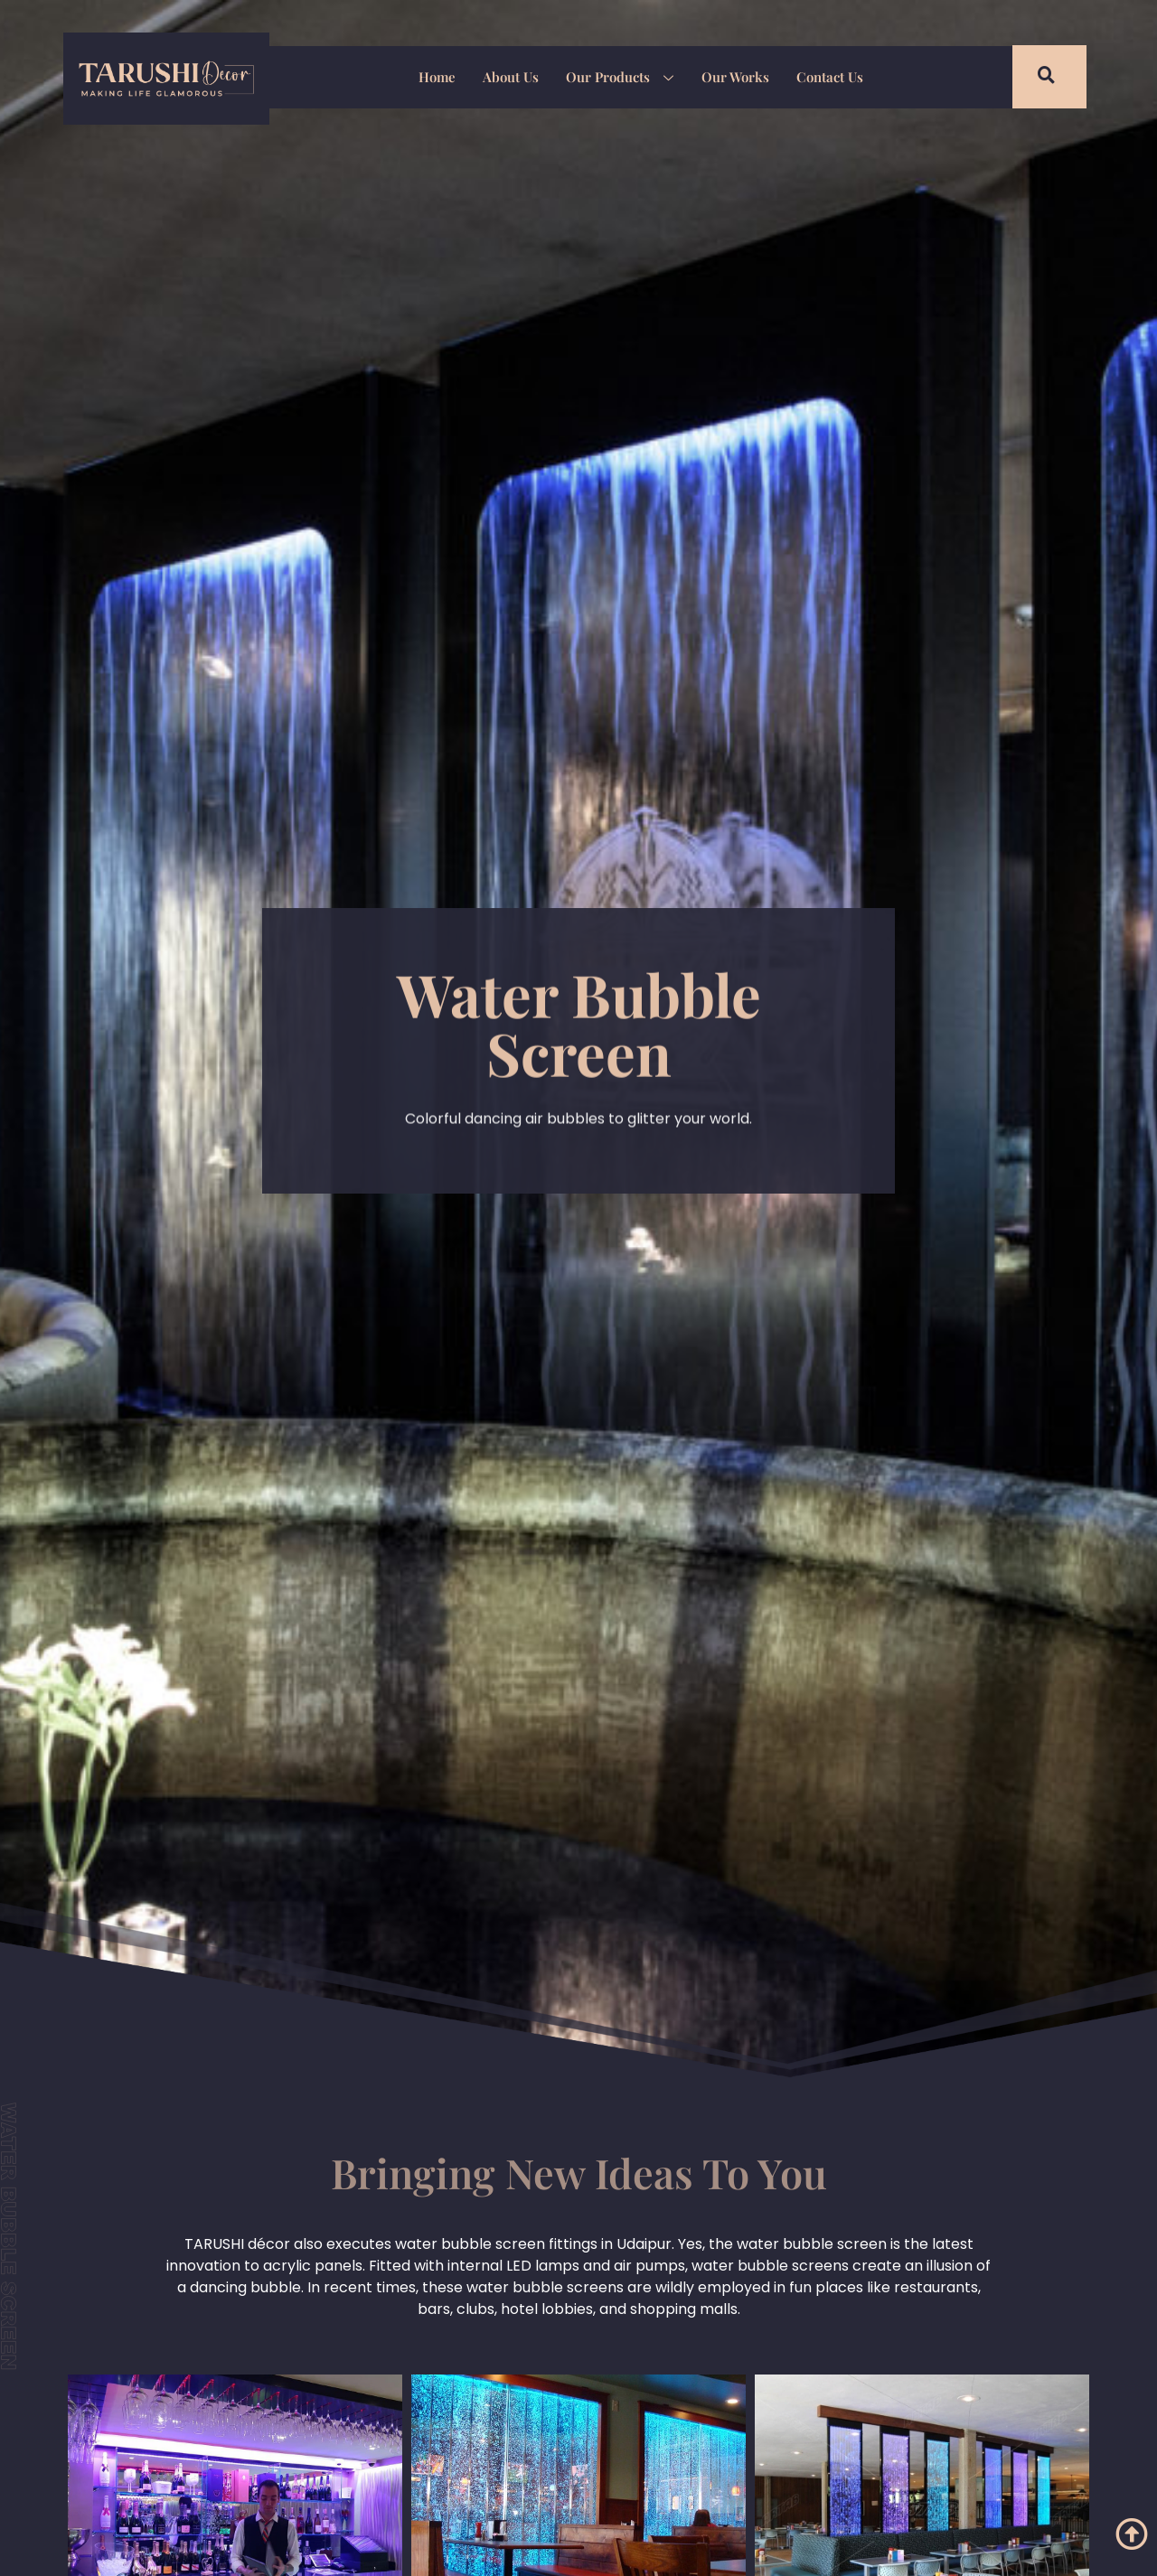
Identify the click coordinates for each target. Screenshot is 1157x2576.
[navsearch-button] (1035, 77)
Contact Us (828, 77)
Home (437, 77)
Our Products (619, 78)
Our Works (734, 77)
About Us (511, 77)
